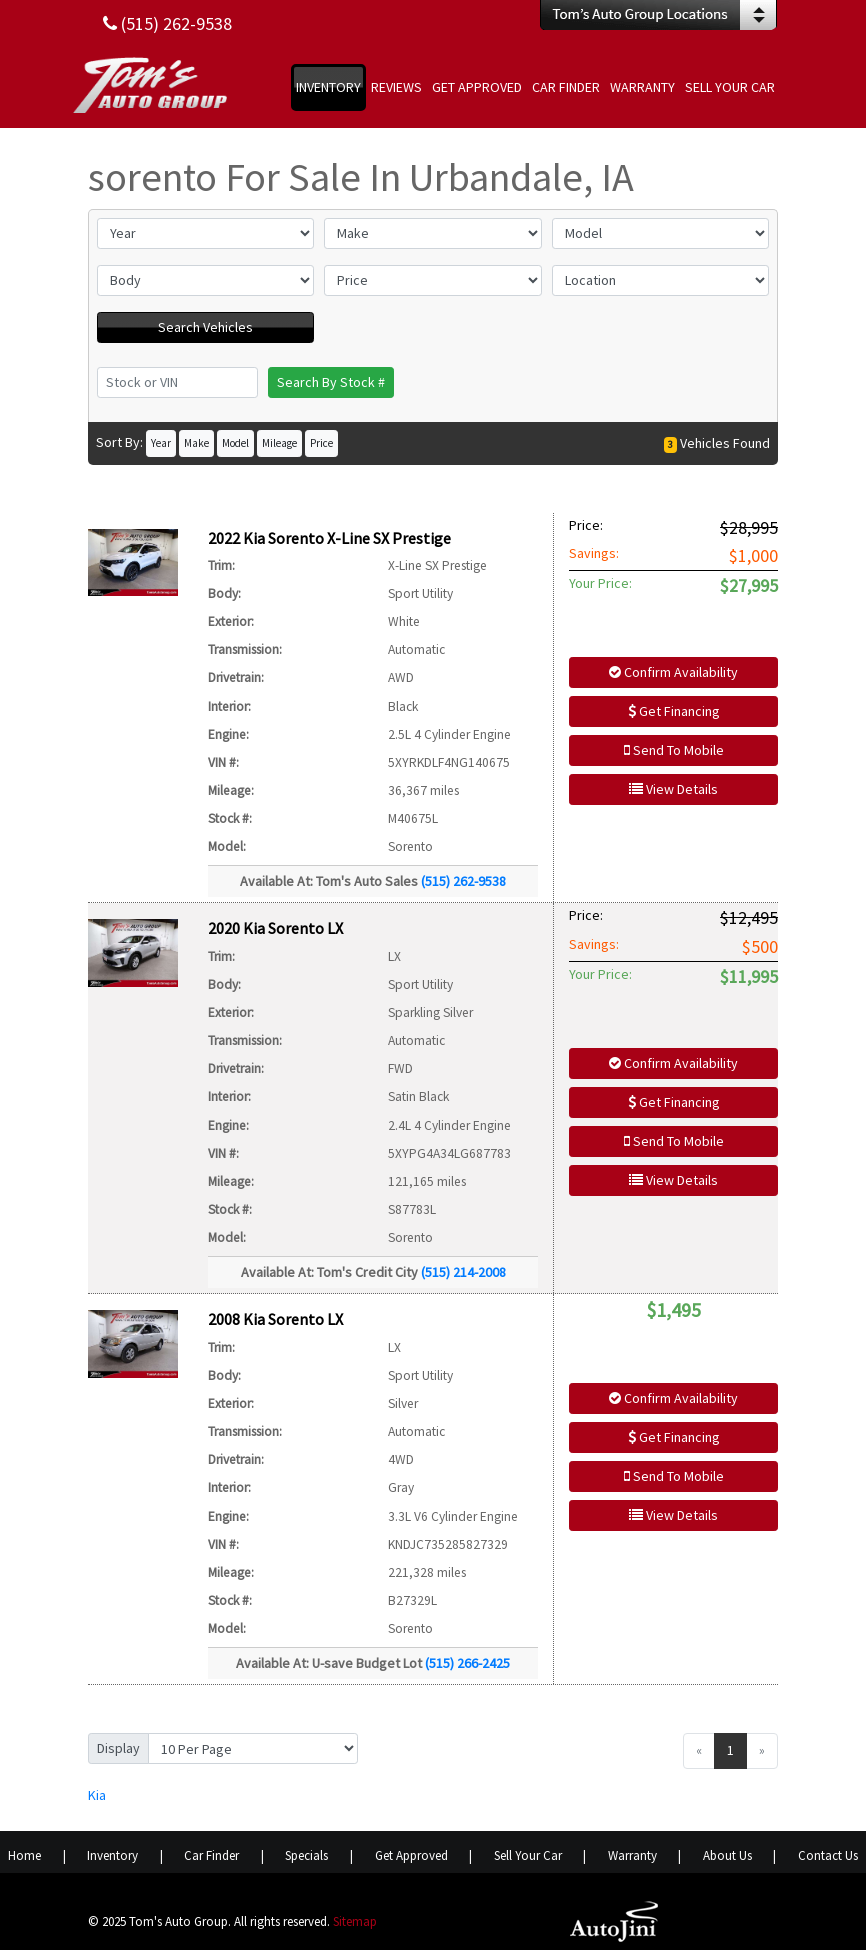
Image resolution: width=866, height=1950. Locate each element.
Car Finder (211, 1855)
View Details (673, 789)
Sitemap (355, 1921)
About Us (727, 1855)
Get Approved (411, 1855)
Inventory (112, 1855)
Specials (306, 1855)
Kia (97, 1795)
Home (24, 1855)
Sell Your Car (528, 1855)
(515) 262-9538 (463, 881)
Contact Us (828, 1855)
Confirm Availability (673, 672)
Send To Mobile (674, 750)
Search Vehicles (205, 327)
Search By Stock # (331, 382)
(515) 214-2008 (463, 1272)
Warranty (632, 1855)
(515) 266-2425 (467, 1663)
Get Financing (674, 711)
